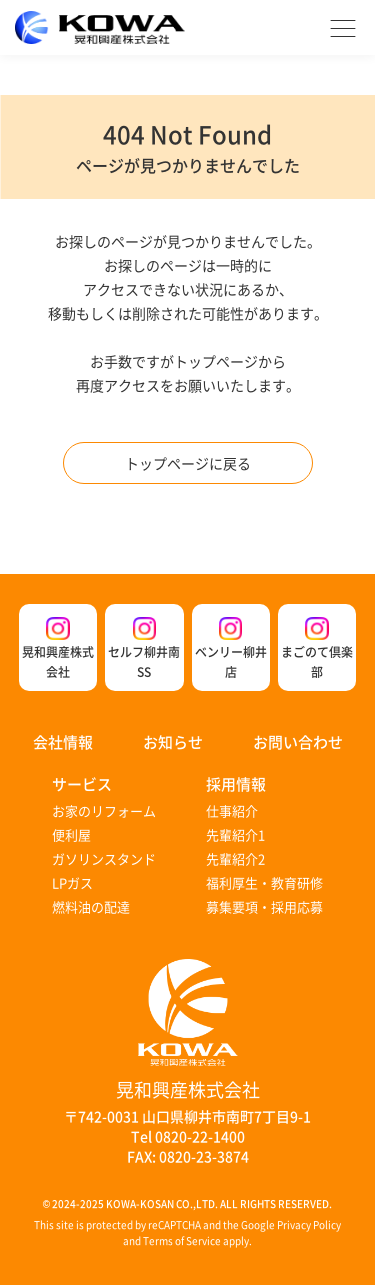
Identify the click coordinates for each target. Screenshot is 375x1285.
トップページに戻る (188, 463)
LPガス (72, 882)
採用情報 (236, 783)
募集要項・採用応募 (264, 906)
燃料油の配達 (91, 906)
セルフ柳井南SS (144, 648)
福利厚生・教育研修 (264, 882)
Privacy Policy (309, 1224)
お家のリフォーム (104, 810)
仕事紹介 (232, 810)
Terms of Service (182, 1240)
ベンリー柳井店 (231, 648)
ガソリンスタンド (104, 858)
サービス (82, 783)
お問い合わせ (298, 741)
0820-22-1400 (200, 1136)
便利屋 (71, 834)
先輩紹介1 (235, 834)
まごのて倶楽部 (317, 648)
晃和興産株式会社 (58, 648)
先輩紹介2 (235, 858)
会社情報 (63, 741)
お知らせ (173, 741)
